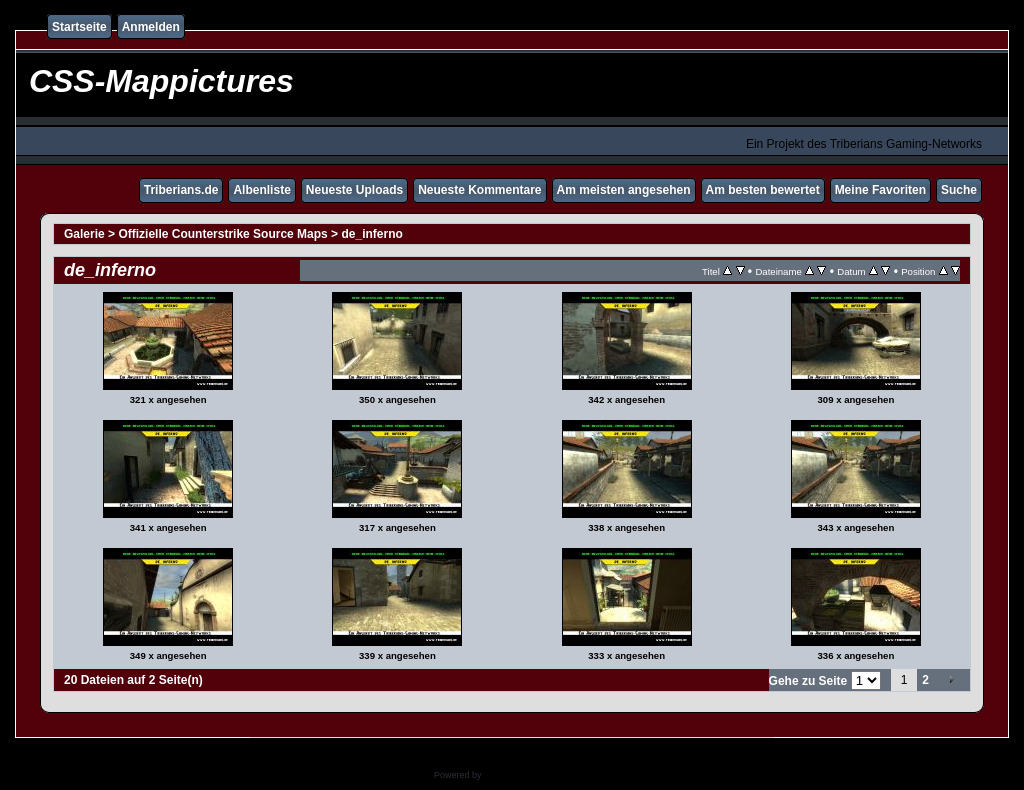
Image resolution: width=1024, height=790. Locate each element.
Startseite (79, 27)
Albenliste (261, 190)
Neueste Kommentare (479, 190)
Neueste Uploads (354, 190)
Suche (959, 190)
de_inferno (371, 234)
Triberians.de (181, 190)
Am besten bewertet (763, 190)
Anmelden (151, 27)
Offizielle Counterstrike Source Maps (222, 234)
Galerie (84, 234)
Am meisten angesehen (624, 190)
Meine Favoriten (880, 190)
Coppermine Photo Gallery (537, 775)
